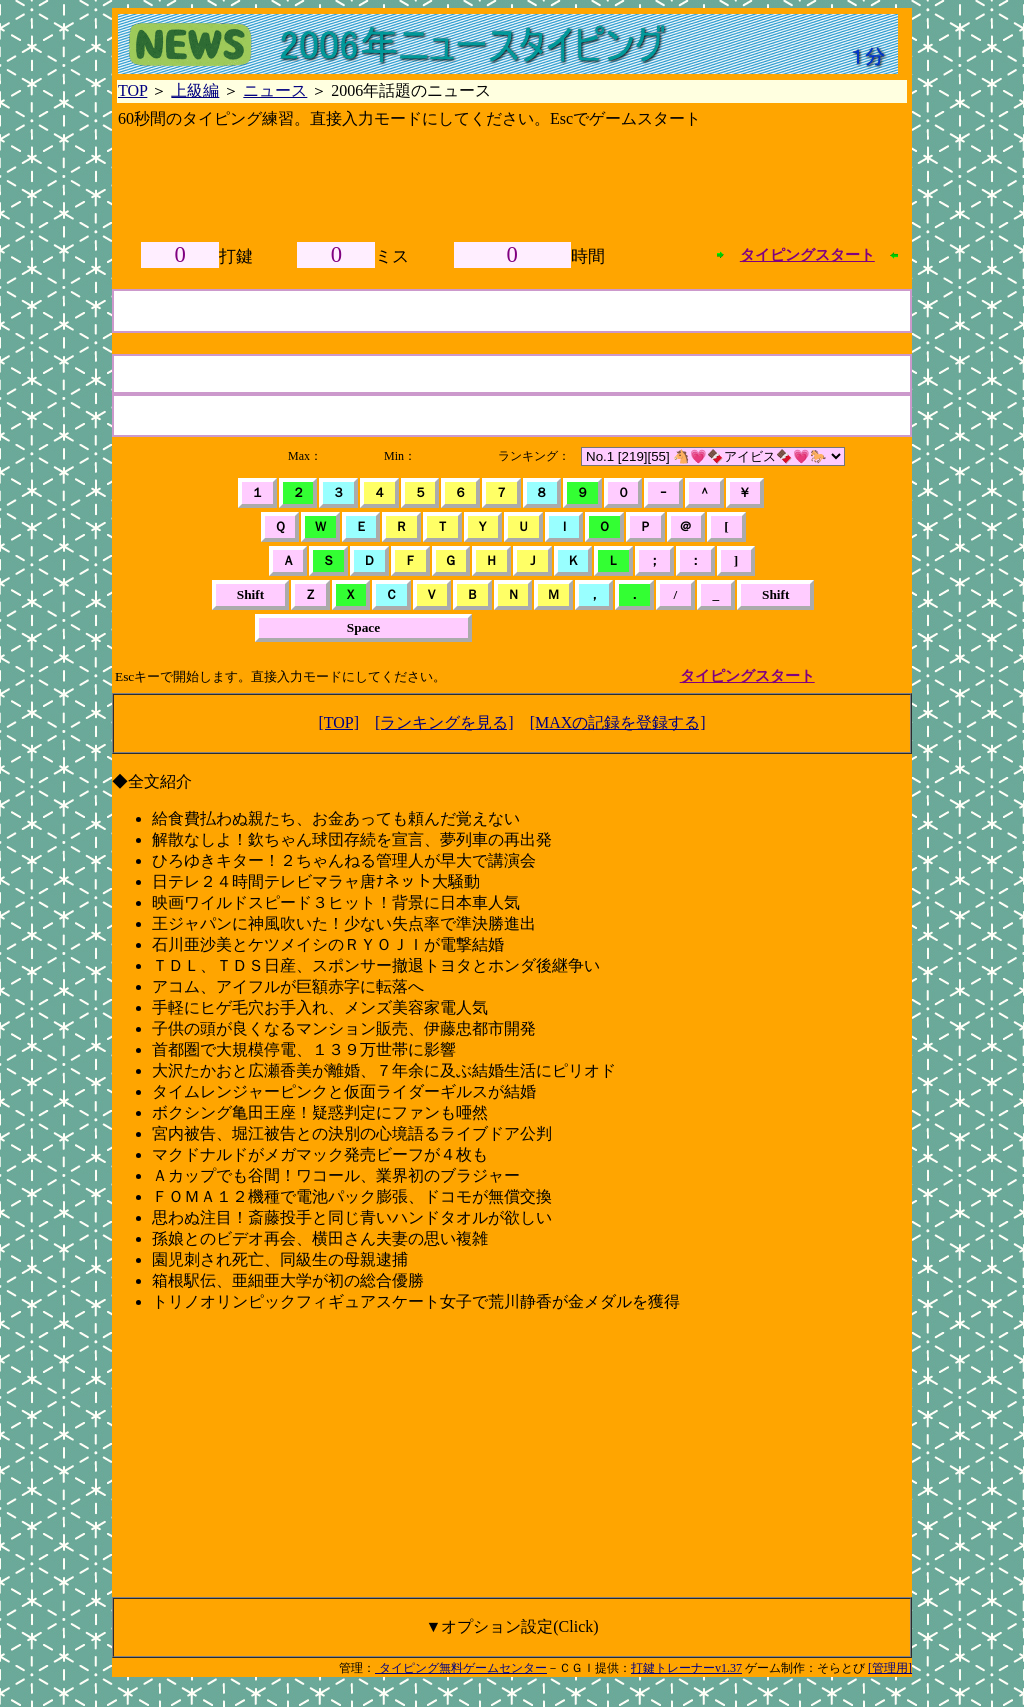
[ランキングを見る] (444, 722)
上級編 (195, 90)
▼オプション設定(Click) (511, 1626)
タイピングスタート (807, 255)
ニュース (275, 90)
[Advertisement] (512, 181)
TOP (132, 90)
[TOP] (338, 722)
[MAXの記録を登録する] (618, 722)
